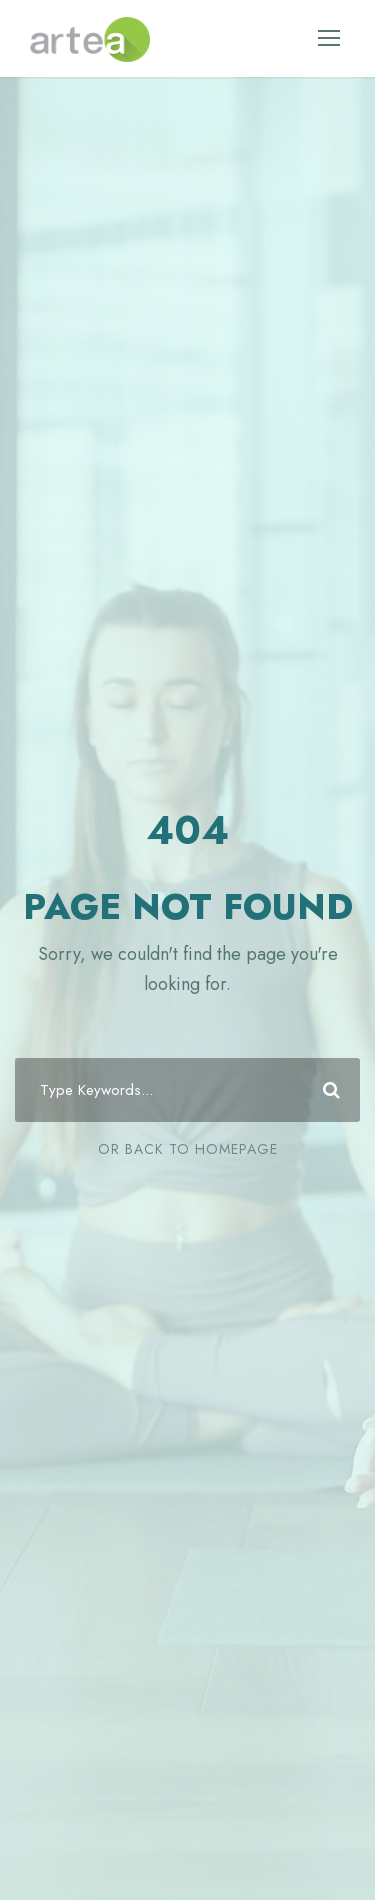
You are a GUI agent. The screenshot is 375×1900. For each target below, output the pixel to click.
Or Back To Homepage (188, 1149)
